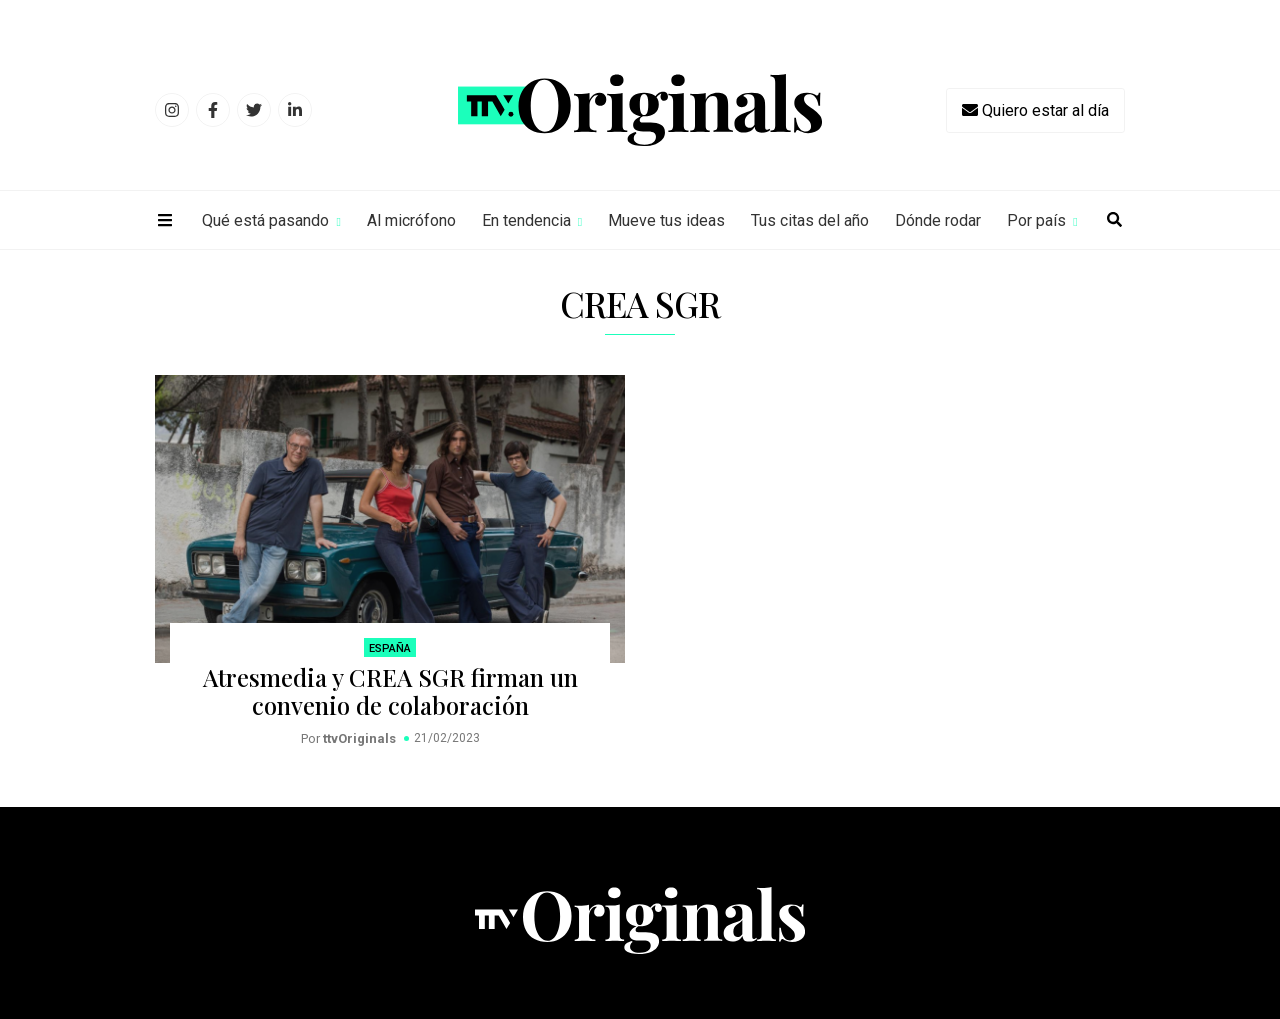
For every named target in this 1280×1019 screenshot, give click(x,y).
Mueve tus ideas (666, 220)
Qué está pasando (265, 220)
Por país (1036, 220)
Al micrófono (411, 220)
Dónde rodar (938, 220)
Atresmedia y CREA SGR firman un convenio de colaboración (390, 691)
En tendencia (526, 220)
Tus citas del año (810, 220)
